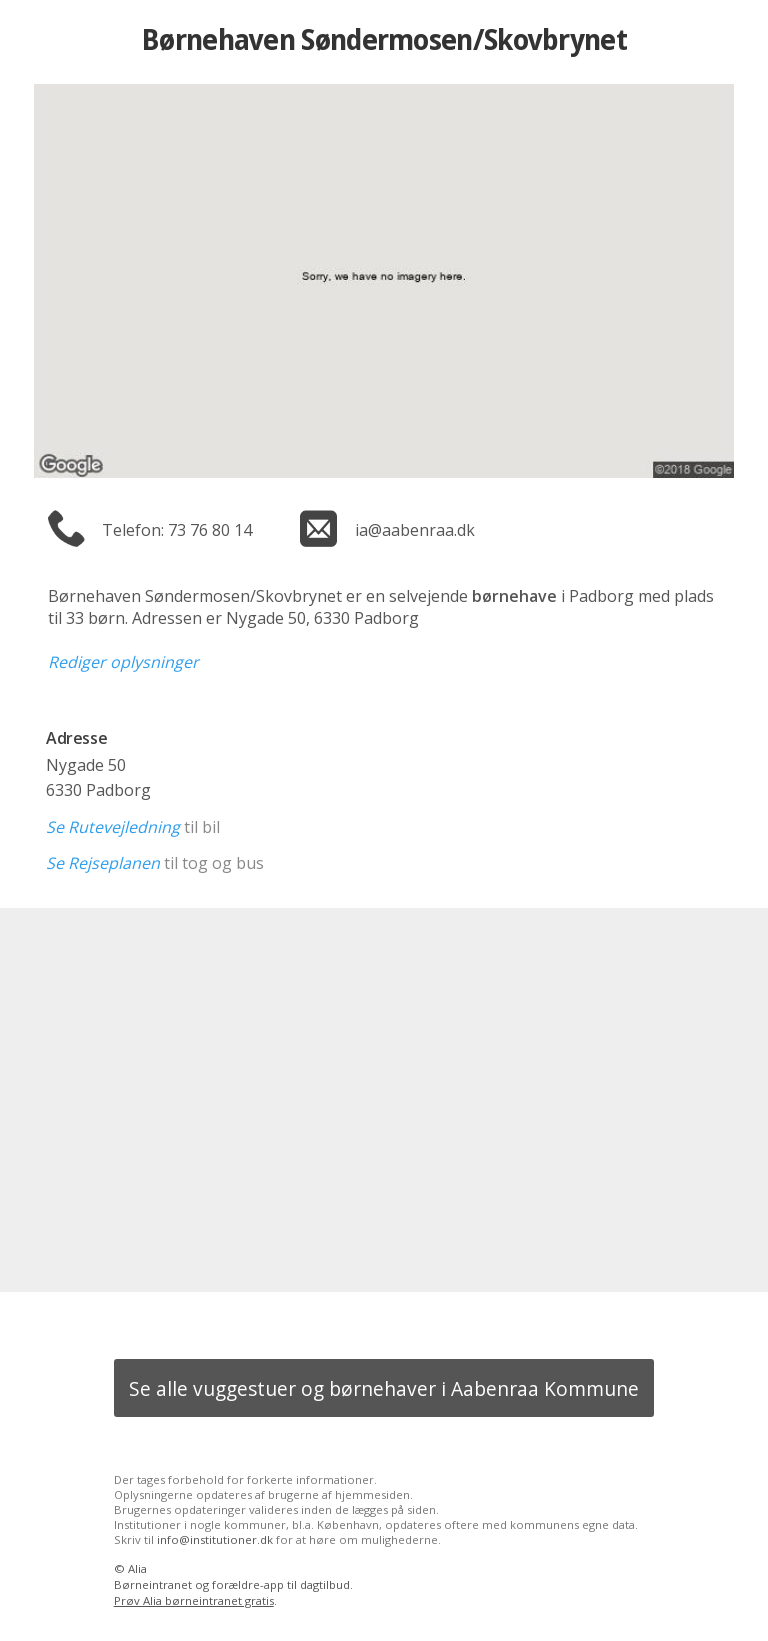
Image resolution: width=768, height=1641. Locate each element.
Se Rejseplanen (103, 863)
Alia (137, 1568)
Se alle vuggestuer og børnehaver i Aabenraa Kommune (384, 1388)
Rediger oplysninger (123, 662)
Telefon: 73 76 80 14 (177, 530)
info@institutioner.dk (215, 1539)
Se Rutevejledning (113, 827)
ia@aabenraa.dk (415, 530)
